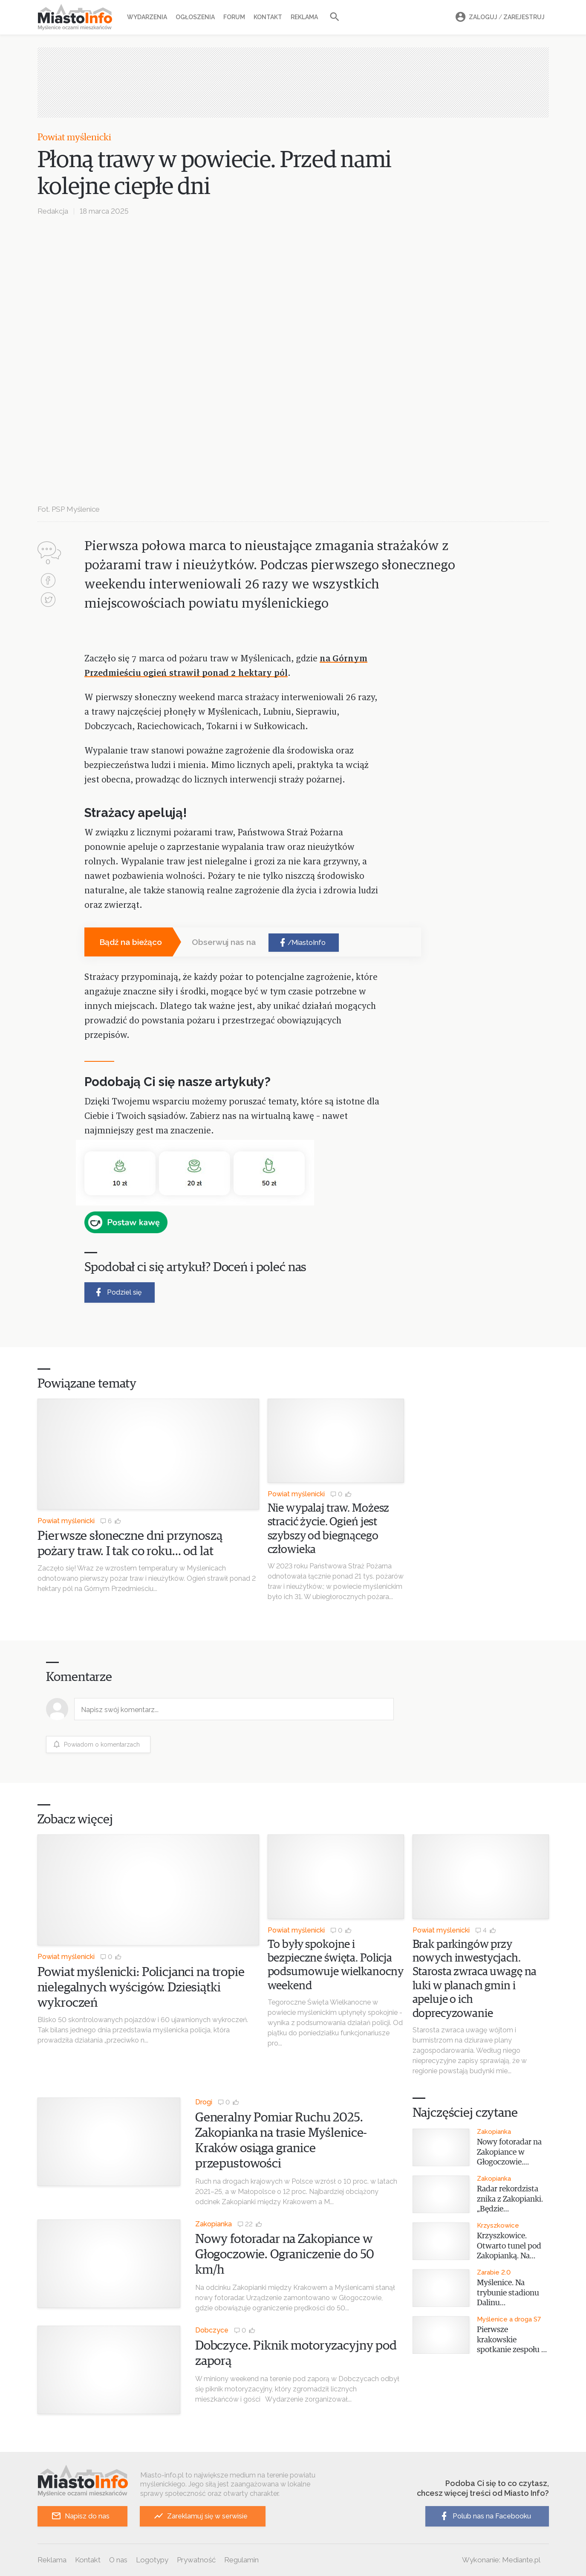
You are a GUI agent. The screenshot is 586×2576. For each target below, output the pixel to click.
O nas (118, 2560)
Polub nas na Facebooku (485, 2516)
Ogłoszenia (195, 17)
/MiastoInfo (301, 943)
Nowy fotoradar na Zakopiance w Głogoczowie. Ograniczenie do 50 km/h (284, 2254)
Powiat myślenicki (74, 137)
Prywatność (196, 2560)
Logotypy (152, 2560)
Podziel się (117, 1292)
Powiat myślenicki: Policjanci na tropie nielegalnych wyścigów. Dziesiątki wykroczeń (141, 1987)
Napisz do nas (80, 2516)
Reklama (304, 17)
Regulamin (241, 2560)
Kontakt (268, 17)
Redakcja (53, 211)
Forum (234, 17)
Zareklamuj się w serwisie (200, 2516)
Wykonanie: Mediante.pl (501, 2560)
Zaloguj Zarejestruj (499, 17)
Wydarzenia (147, 17)
